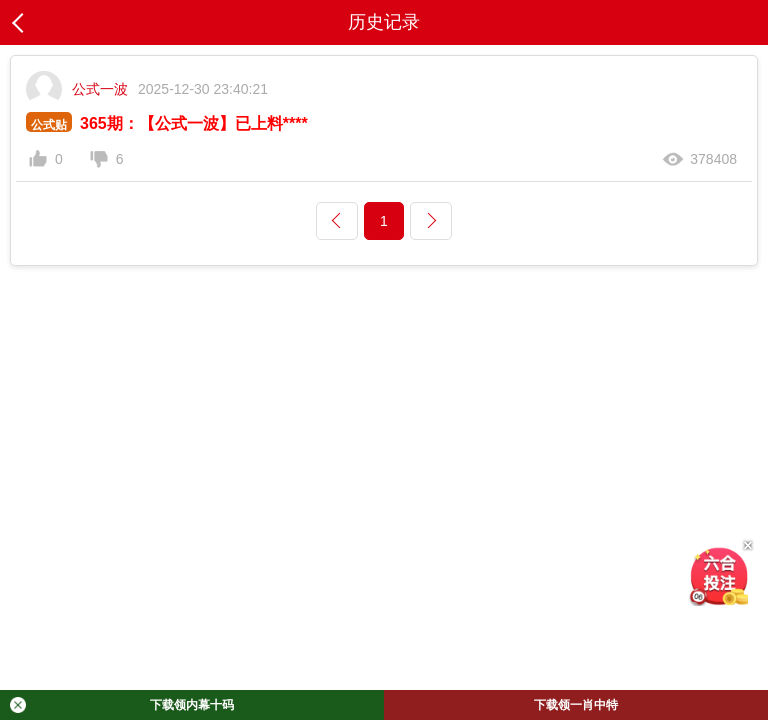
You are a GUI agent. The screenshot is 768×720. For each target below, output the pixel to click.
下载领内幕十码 (122, 705)
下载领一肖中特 (576, 705)
